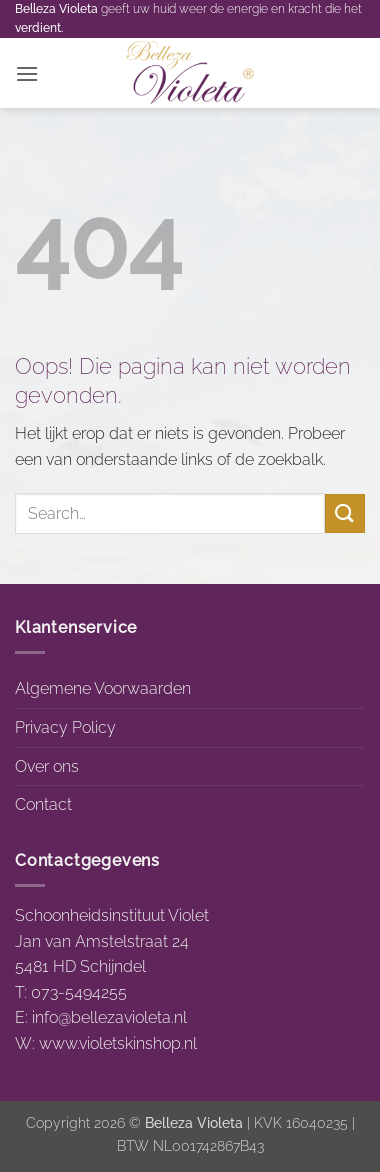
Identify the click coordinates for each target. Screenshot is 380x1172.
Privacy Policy (65, 727)
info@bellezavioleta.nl (109, 1017)
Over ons (47, 766)
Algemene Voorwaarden (103, 688)
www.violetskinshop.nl (118, 1043)
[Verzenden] (345, 513)
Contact (43, 804)
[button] (27, 73)
